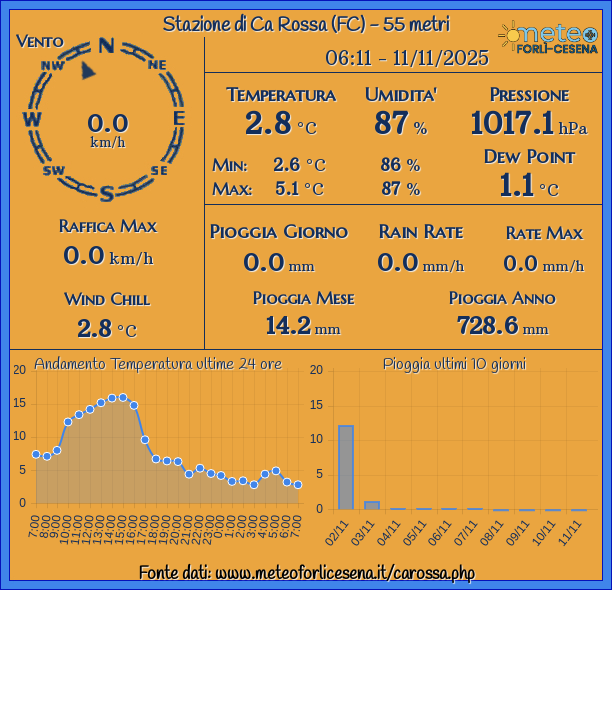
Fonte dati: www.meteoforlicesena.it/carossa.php (306, 574)
